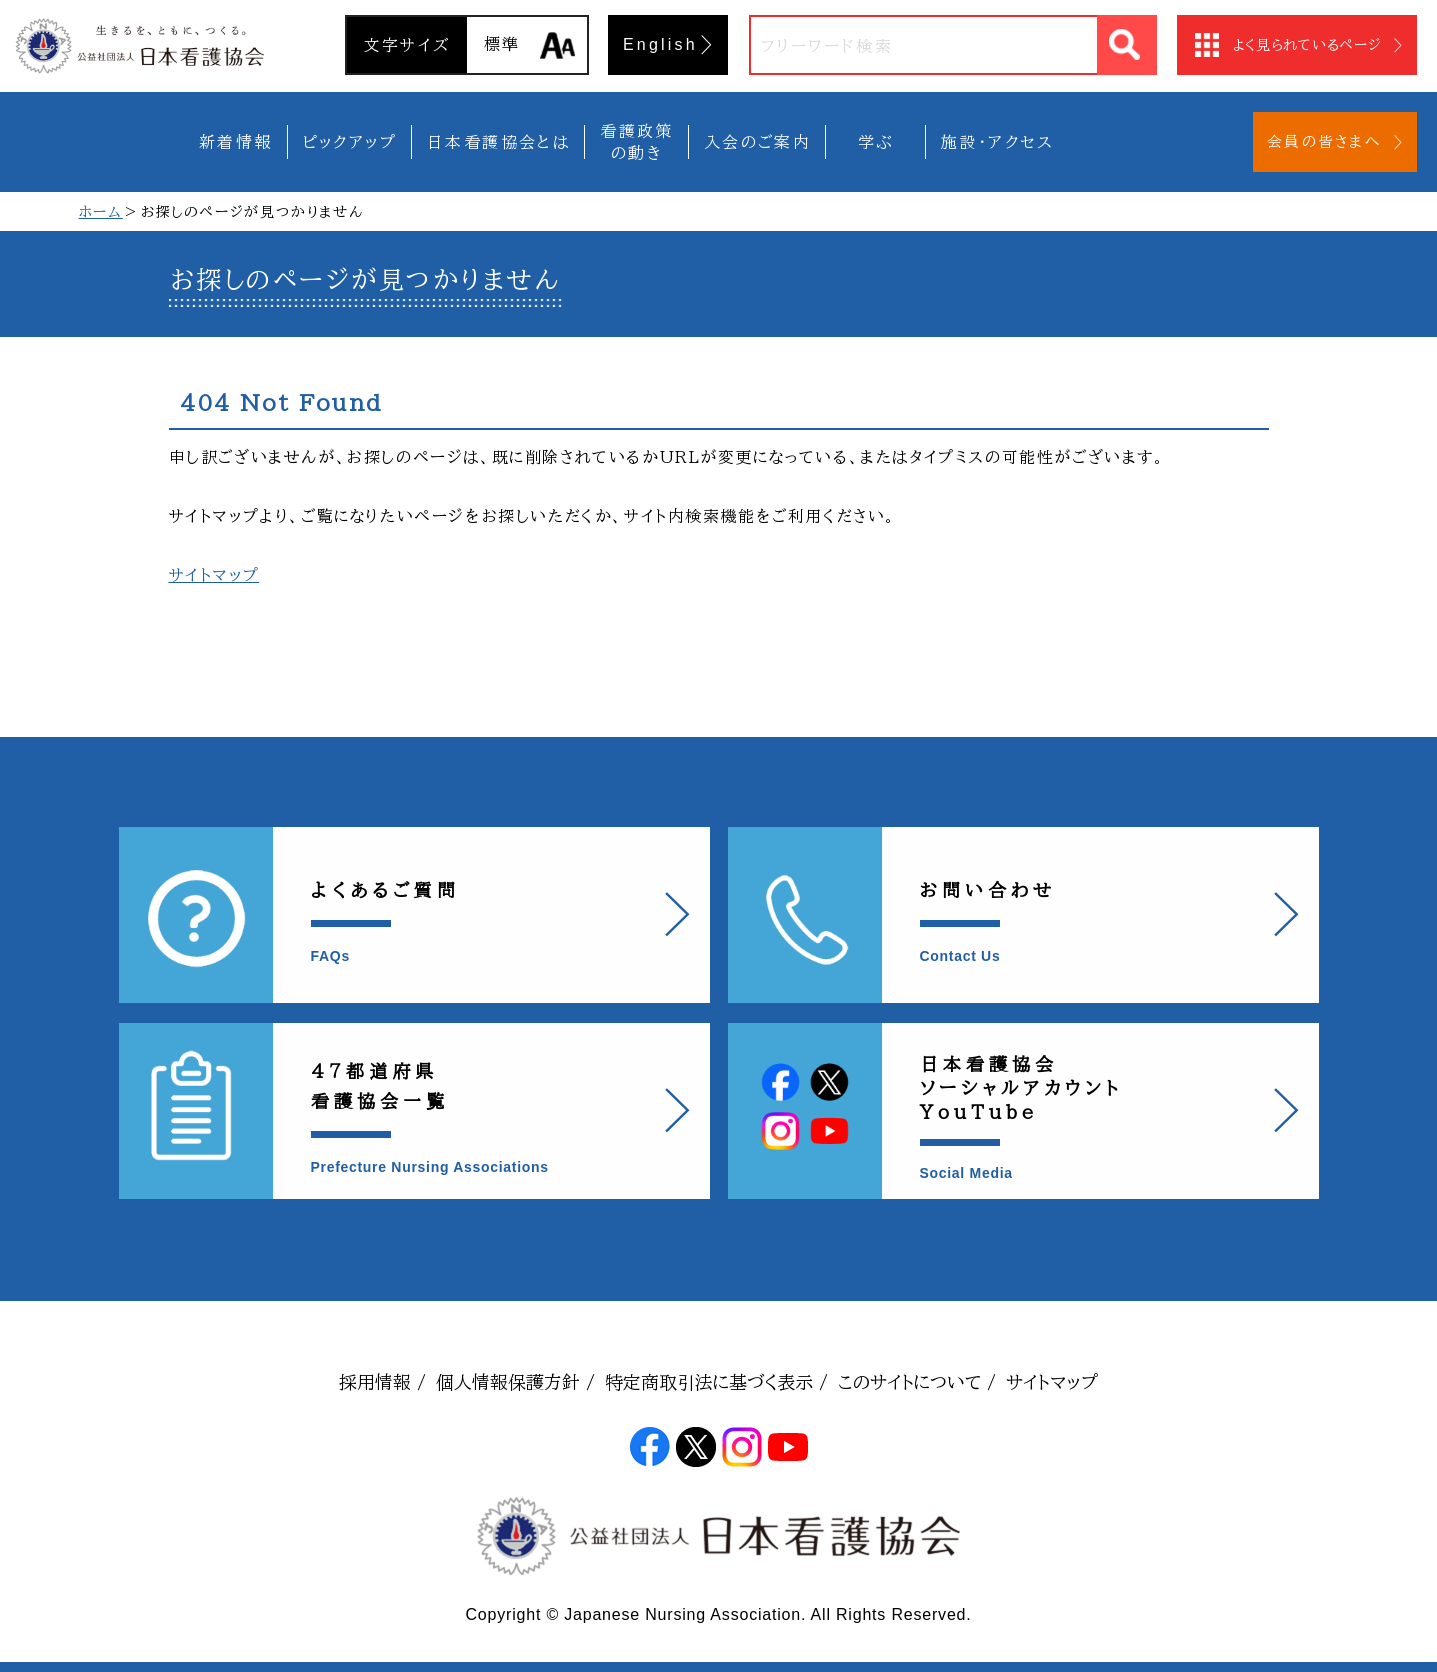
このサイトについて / (917, 1382)
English (660, 44)
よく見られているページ (1307, 45)
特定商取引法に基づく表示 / (716, 1382)
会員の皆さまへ (1324, 141)
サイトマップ (214, 575)
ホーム (101, 212)
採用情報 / (382, 1382)
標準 (502, 44)
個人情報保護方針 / (515, 1382)
